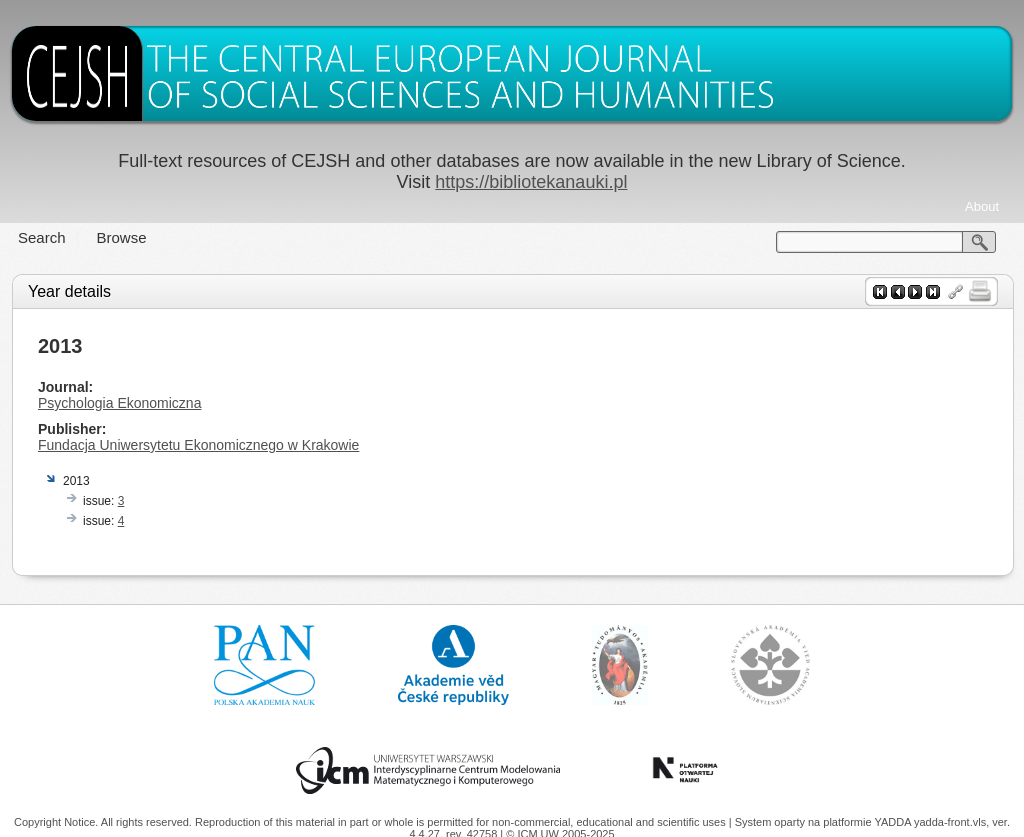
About (982, 206)
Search (42, 237)
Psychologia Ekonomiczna (119, 403)
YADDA (894, 822)
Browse (122, 237)
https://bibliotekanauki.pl (531, 182)
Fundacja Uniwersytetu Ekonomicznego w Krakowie (198, 445)
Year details (69, 291)
